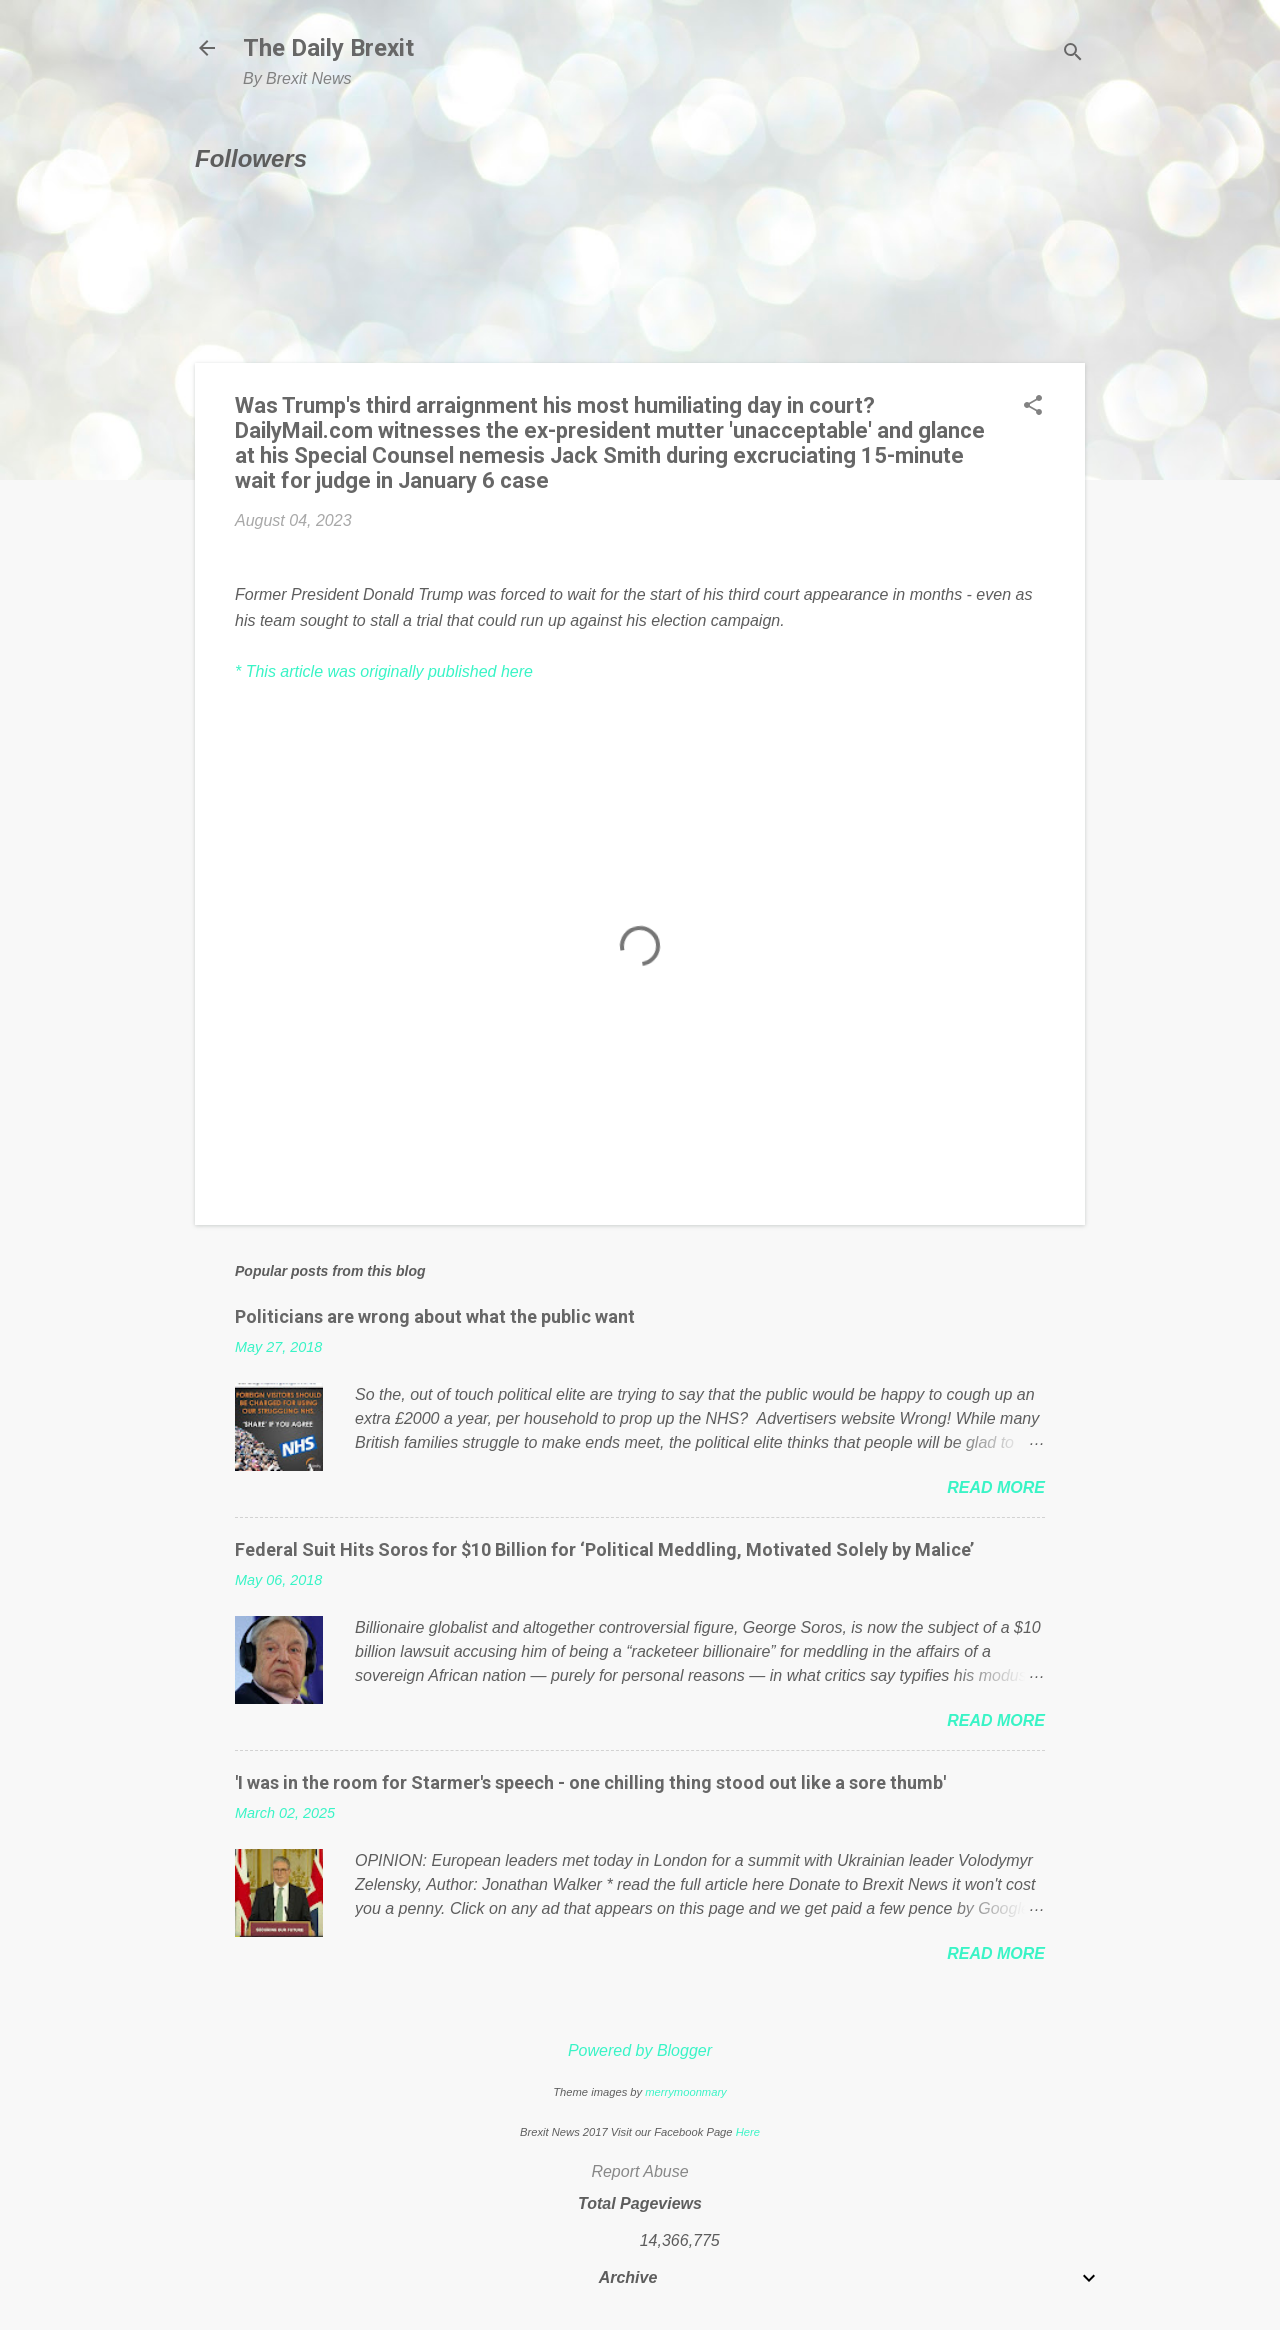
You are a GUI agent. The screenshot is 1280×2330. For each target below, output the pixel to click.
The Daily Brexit (328, 48)
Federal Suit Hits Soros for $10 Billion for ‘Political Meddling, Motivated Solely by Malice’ (604, 1549)
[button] (1033, 407)
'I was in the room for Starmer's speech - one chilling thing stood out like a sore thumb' (590, 1782)
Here (748, 2132)
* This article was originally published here (384, 671)
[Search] (1073, 54)
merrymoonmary (685, 2092)
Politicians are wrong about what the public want (435, 1316)
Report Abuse (639, 2171)
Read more (996, 1487)
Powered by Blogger (640, 2050)
